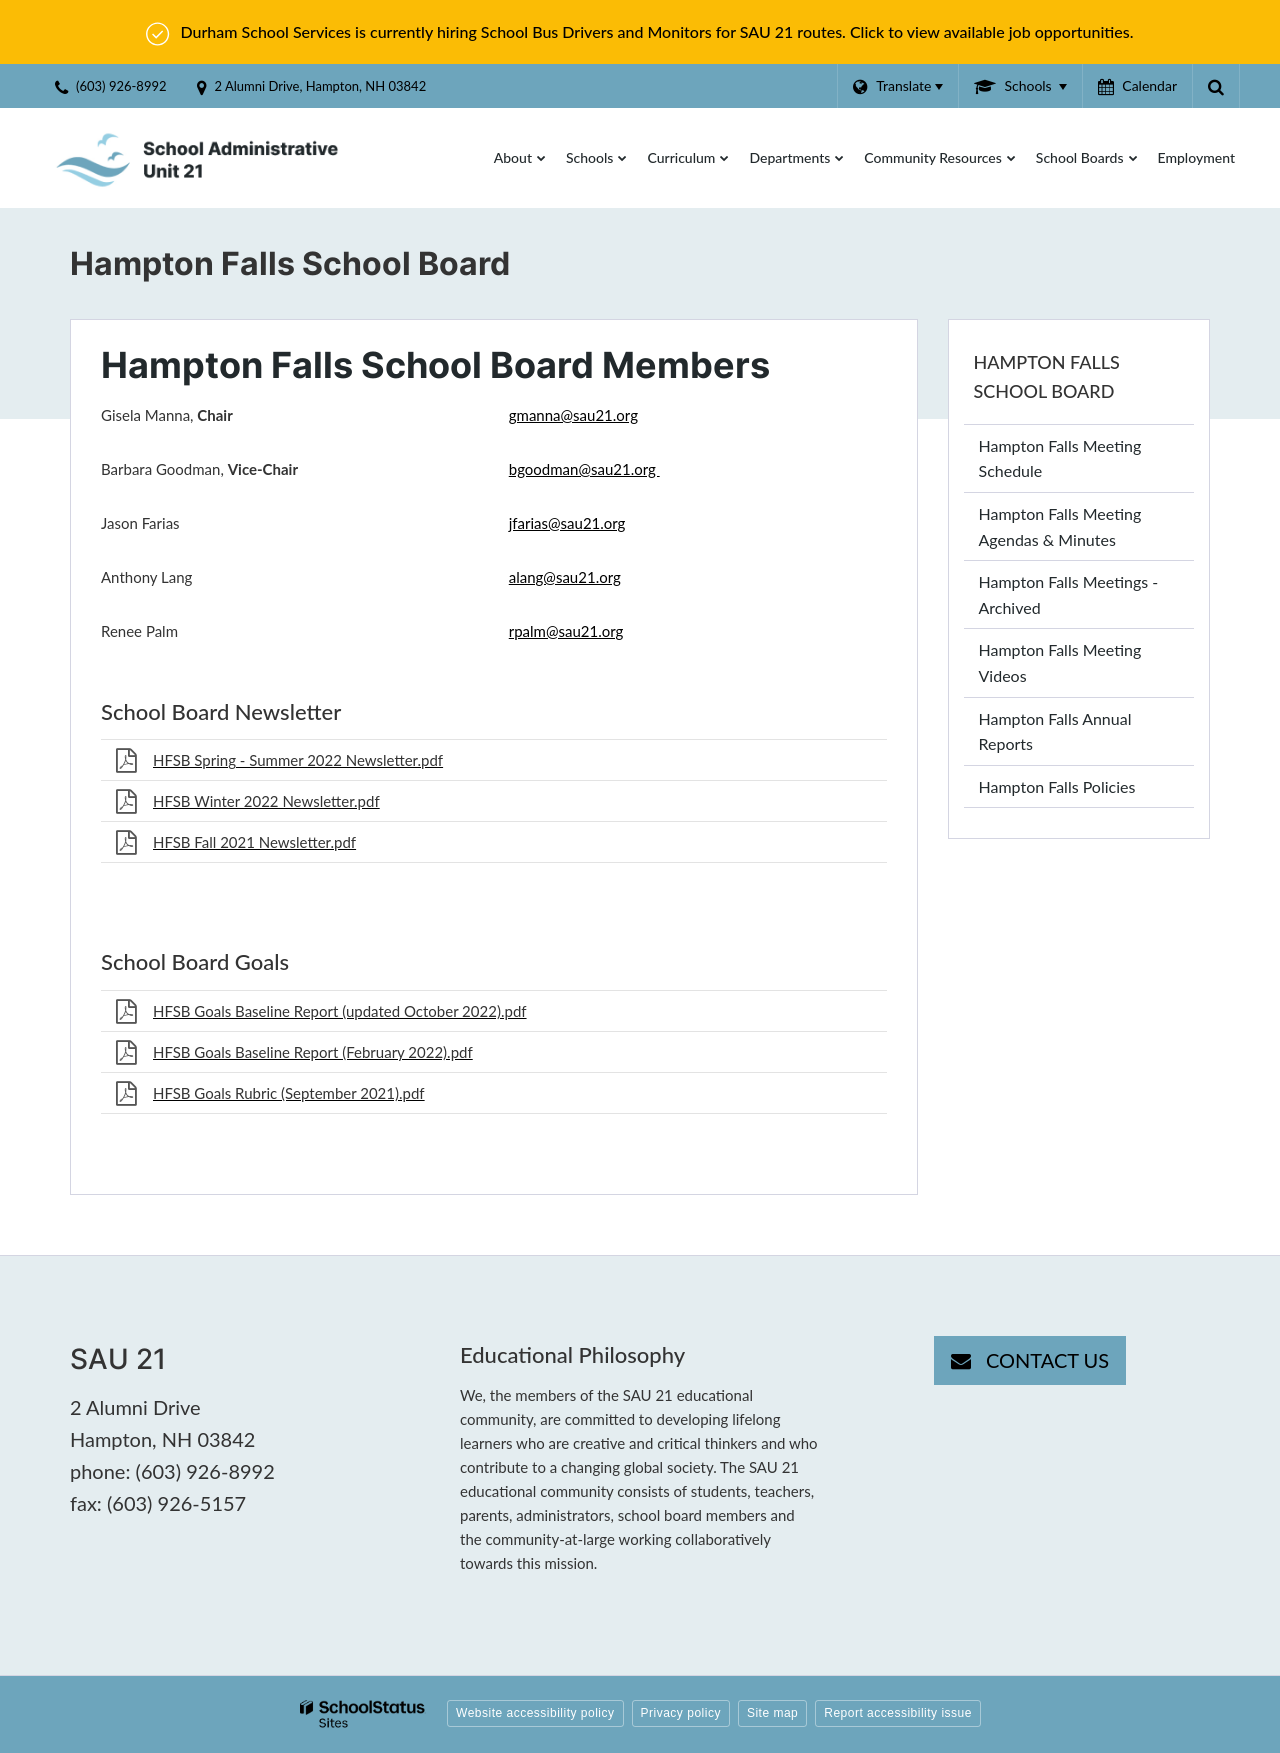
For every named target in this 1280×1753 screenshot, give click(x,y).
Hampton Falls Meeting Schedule (1060, 458)
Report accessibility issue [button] (898, 1713)
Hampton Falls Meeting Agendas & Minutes (1060, 526)
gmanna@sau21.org (573, 415)
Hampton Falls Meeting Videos (1060, 668)
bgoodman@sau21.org (584, 469)
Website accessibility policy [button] (535, 1713)
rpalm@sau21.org (566, 631)
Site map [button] (772, 1713)
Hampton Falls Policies (1057, 786)
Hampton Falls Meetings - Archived (1069, 594)
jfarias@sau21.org (567, 523)
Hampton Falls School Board (1047, 376)
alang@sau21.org (565, 577)
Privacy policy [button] (681, 1713)
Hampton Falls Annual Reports (1055, 731)
